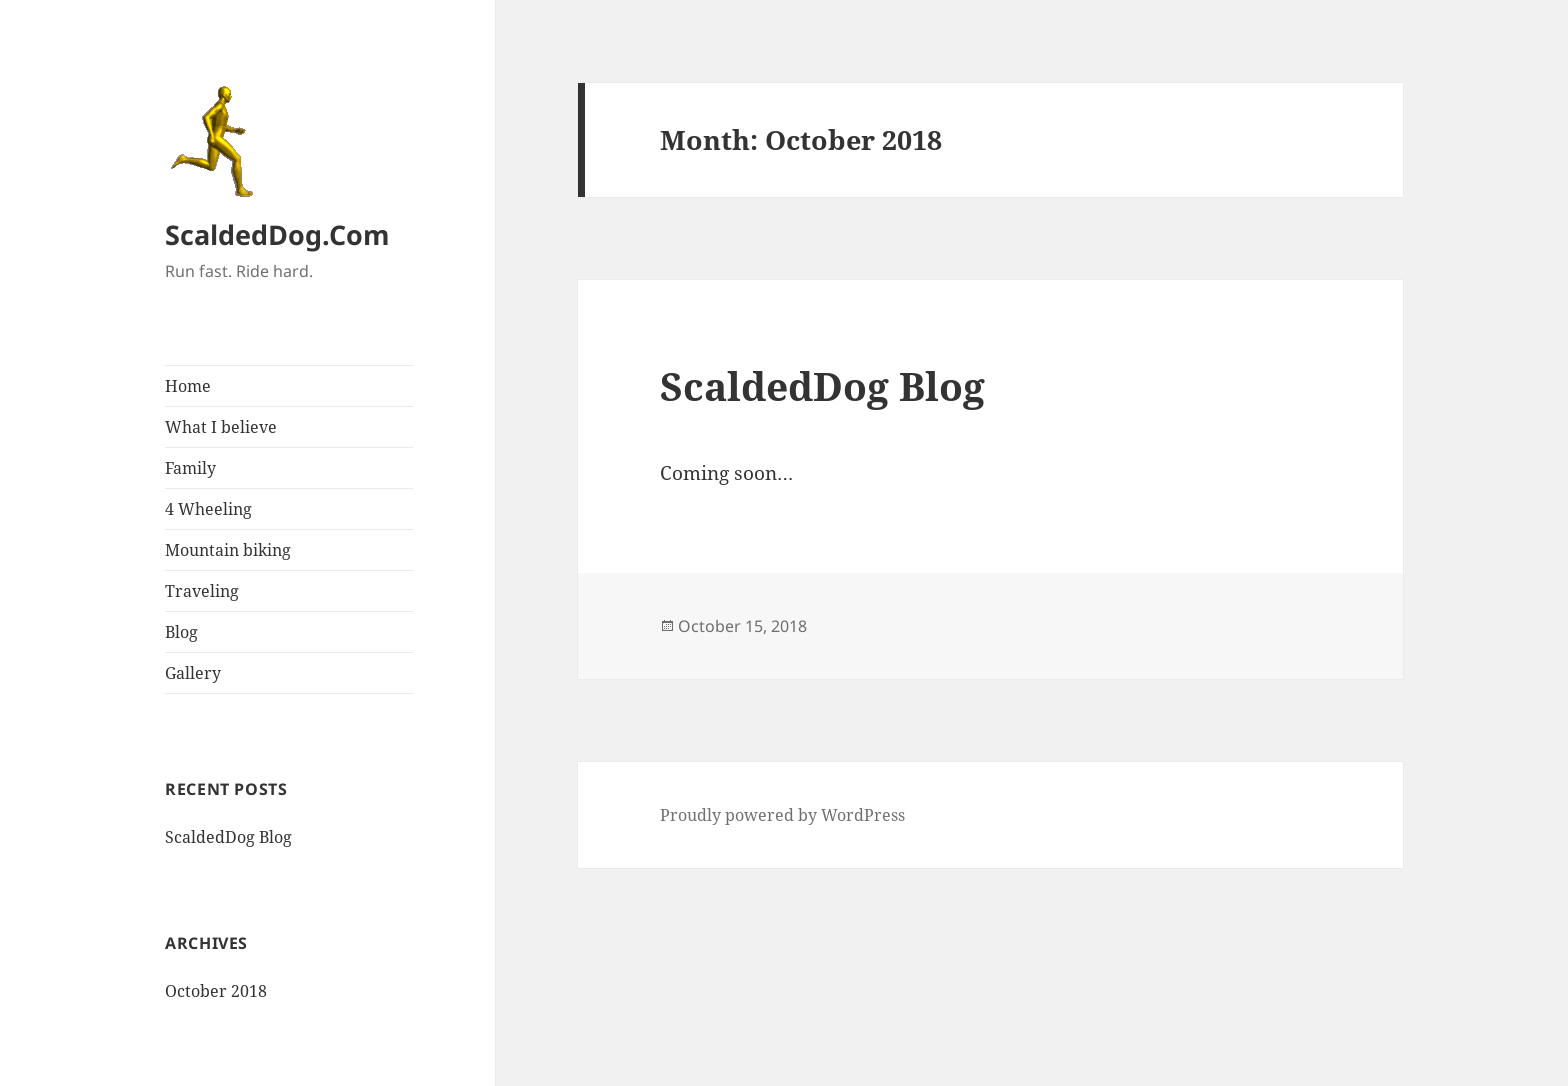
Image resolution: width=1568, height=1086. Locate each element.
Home (188, 386)
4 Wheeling (208, 509)
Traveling (202, 591)
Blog (181, 632)
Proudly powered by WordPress (782, 815)
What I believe (221, 427)
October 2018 (216, 991)
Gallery (193, 673)
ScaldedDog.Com (277, 234)
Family (190, 468)
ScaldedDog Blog (228, 837)
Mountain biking (228, 550)
